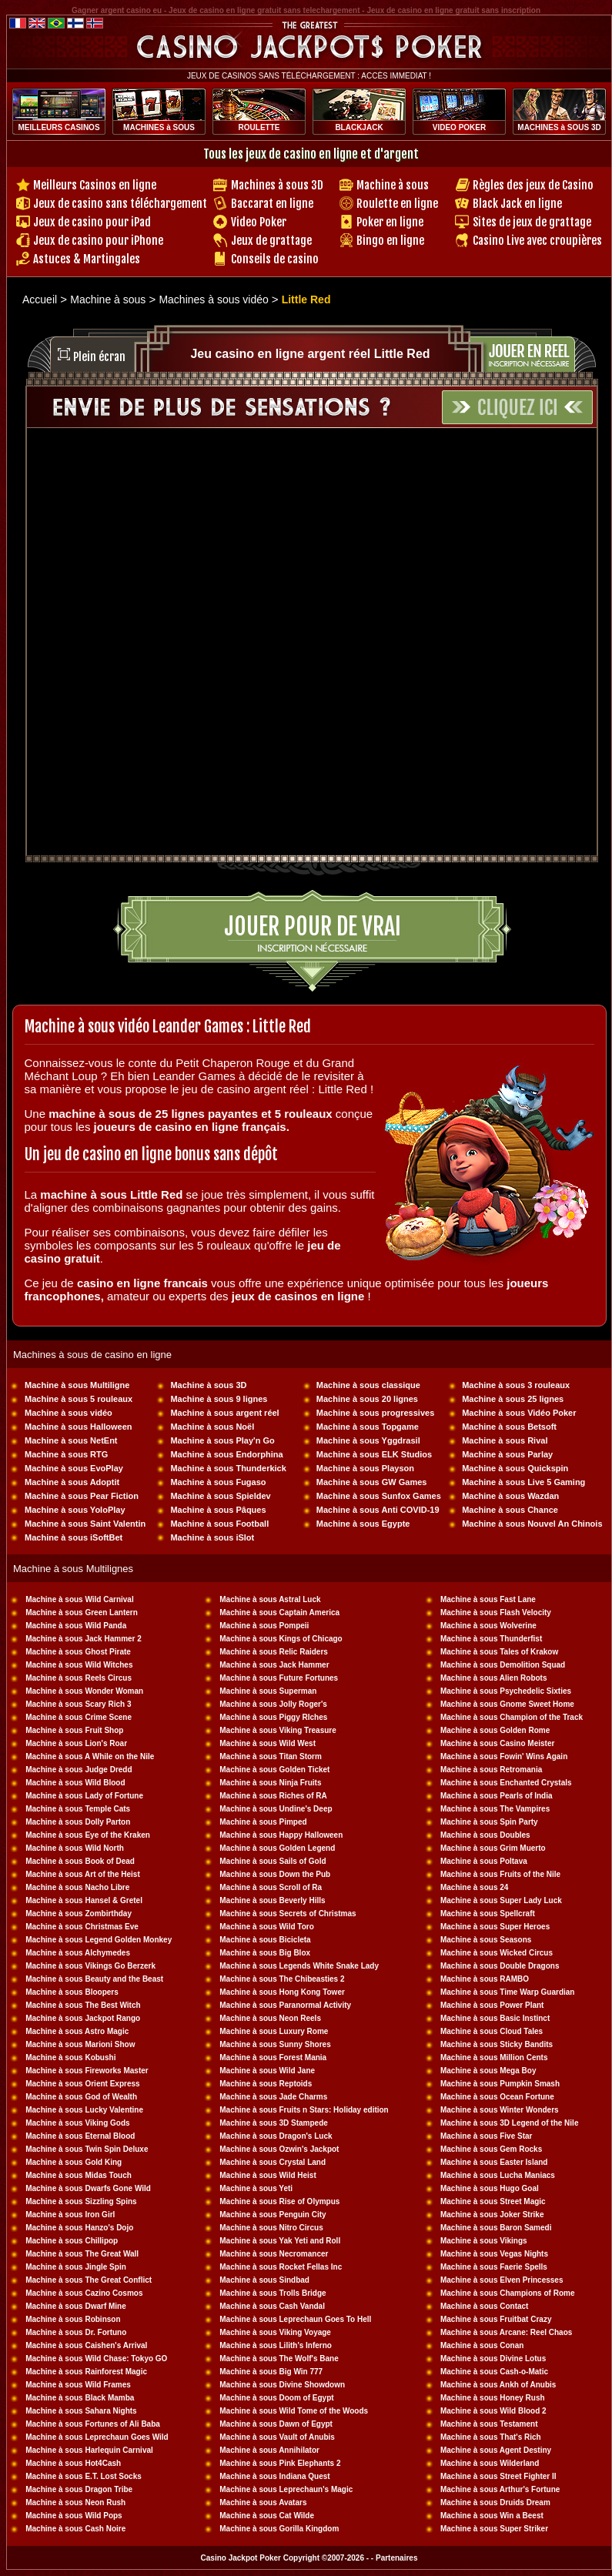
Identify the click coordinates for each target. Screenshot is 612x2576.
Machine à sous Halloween (78, 1426)
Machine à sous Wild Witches (78, 1665)
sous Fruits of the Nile (518, 1874)
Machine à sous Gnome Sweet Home (507, 1704)
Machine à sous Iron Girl (70, 2214)
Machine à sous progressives (375, 1412)
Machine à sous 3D (208, 1385)
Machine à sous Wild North (74, 1848)
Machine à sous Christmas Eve (82, 1926)
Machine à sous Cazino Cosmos (83, 2293)
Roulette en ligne (397, 203)
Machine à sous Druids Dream (495, 2502)
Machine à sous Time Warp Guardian (507, 1992)
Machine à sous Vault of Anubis (277, 2437)
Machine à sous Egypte (363, 1523)
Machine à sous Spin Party (489, 1822)
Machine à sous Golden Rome (495, 1730)
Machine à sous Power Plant (491, 2005)
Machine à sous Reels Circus (78, 1678)
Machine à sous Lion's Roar (76, 1743)
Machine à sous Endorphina (226, 1454)
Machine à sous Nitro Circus (271, 2227)
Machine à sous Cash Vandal (272, 2306)
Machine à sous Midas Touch (78, 2175)
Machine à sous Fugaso (218, 1482)
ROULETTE (259, 127)
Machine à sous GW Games (371, 1482)
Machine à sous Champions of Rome (507, 2293)
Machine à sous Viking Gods (77, 2123)
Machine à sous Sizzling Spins (80, 2201)
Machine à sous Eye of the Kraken (87, 1835)
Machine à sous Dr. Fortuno (75, 2332)
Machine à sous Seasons (485, 1939)
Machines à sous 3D (277, 185)
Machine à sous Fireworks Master (87, 2070)
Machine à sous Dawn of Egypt (276, 2424)
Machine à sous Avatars (262, 2502)
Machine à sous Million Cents (493, 2057)
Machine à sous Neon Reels (270, 2018)
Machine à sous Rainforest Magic (86, 2371)
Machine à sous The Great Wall (82, 2254)
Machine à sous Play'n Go (222, 1440)
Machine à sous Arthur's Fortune (500, 2489)
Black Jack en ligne (517, 203)
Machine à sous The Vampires (495, 1809)
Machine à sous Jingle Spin (75, 2267)
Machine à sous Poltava (483, 1861)
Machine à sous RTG (66, 1454)
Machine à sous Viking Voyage (275, 2332)
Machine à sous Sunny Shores (274, 2044)
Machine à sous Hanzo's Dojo (79, 2227)
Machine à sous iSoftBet (73, 1537)
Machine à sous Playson (365, 1468)
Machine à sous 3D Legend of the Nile (509, 2123)
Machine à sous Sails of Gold (272, 1861)
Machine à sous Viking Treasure (277, 1730)
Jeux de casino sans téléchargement (120, 203)
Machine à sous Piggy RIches (273, 1717)
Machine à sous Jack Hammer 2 (83, 1638)
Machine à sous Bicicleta (264, 1939)
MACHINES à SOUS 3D (558, 127)
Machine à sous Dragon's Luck (275, 2136)
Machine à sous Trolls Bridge (272, 2293)
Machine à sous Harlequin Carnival (89, 2450)
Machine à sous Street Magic (493, 2201)
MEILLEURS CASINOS (58, 127)
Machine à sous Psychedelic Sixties (505, 1691)
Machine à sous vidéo (68, 1412)
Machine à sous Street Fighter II (498, 2476)
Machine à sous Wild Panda (75, 1625)
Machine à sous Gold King (73, 2162)
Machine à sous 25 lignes (513, 1398)
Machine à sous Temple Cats (77, 1809)
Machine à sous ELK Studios (374, 1454)
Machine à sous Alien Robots (493, 1678)
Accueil (39, 299)
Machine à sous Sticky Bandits (496, 2044)
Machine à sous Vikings (483, 2240)
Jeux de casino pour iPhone (98, 240)
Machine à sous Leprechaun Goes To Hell (295, 2319)
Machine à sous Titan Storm (270, 1756)
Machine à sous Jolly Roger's (273, 1704)
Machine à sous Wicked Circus (496, 1953)
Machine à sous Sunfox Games (378, 1495)
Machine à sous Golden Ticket (274, 1769)
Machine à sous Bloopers (72, 1992)
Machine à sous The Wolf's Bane (278, 2358)
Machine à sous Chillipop (71, 2240)
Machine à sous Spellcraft (487, 1913)
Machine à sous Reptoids (265, 2083)
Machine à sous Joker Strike (492, 2214)
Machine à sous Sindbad (264, 2280)
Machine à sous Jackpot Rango (82, 2018)
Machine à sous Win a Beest (491, 2515)
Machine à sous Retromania (491, 1769)
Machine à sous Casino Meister (497, 1743)
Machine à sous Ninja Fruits (270, 1782)
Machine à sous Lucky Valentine (84, 2110)
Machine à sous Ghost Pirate (78, 1652)
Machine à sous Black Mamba (79, 2398)
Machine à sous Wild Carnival (79, 1599)
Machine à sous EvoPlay (74, 1468)
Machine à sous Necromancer (273, 2254)
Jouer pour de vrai (312, 926)
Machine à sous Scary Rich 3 (78, 1704)
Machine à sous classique (368, 1385)
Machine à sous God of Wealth (81, 2097)
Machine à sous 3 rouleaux (516, 1385)
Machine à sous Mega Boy (488, 2070)
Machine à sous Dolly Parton (77, 1822)
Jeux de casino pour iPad (92, 222)
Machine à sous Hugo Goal (489, 2188)
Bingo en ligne (390, 240)
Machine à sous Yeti (256, 2188)
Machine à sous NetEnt (71, 1440)
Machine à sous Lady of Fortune (84, 1795)
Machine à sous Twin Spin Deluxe (86, 2149)
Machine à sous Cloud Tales (491, 2031)
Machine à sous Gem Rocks (491, 2149)
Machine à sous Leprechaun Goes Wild (97, 2437)
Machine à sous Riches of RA (272, 1795)
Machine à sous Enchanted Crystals (506, 1782)
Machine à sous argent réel (224, 1412)
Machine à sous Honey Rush (492, 2398)
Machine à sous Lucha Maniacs (497, 2175)
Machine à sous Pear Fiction (82, 1495)
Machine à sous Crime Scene (78, 1717)
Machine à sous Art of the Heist (82, 1874)
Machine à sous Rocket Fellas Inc (280, 2267)
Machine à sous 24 (474, 1887)
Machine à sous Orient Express (82, 2083)
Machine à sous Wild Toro (266, 1926)
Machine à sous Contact (484, 2306)
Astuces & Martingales (86, 259)
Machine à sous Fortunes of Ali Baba (92, 2424)
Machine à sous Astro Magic (77, 2031)
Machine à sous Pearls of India (496, 1795)
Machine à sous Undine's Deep (275, 1809)
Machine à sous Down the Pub (274, 1874)
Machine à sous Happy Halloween (281, 1835)
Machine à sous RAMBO (484, 1979)
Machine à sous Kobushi (70, 2057)
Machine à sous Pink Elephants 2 (279, 2463)
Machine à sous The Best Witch (82, 2005)
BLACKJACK (359, 127)
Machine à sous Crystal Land (272, 2162)
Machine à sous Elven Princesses (502, 2280)
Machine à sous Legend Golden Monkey (98, 1939)
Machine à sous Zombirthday (78, 1913)
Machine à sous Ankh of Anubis (498, 2384)
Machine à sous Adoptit (72, 1482)
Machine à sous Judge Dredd (78, 1769)
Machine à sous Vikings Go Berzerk (90, 1966)
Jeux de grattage (271, 240)
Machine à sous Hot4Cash (73, 2463)
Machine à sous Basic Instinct (495, 2018)
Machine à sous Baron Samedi (496, 2227)
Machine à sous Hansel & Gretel (83, 1900)
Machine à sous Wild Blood (75, 1782)
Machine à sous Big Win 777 (271, 2371)
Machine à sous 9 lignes (218, 1398)
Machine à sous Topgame (367, 1426)
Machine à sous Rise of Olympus (279, 2201)
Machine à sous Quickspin (515, 1468)
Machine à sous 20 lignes (367, 1398)
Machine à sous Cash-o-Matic (494, 2371)
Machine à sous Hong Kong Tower (282, 1992)
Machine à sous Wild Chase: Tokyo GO (96, 2358)
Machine (456, 1874)
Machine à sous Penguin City (272, 2214)
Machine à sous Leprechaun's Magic (286, 2489)
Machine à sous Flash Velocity (495, 1612)
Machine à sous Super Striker (494, 2528)
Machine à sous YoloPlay (75, 1509)
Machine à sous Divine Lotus (493, 2358)
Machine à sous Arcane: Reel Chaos (506, 2332)
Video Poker (258, 222)
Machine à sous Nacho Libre (77, 1887)
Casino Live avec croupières (537, 240)
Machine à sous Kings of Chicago (280, 1638)
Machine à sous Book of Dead (80, 1861)
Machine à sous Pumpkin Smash (500, 2083)
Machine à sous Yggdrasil (368, 1440)
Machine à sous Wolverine (488, 1625)
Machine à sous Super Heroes (495, 1926)
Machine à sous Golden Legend (277, 1848)
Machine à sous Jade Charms (273, 2097)
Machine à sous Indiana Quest (274, 2476)
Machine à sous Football (219, 1523)
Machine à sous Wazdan (510, 1495)
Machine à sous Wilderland (489, 2463)
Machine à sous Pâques (218, 1509)
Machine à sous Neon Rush (75, 2502)
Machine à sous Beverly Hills (272, 1900)
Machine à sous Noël (212, 1426)
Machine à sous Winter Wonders (499, 2110)
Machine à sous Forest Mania (272, 2057)
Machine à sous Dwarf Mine (75, 2306)
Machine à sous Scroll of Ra (270, 1887)
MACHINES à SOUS (159, 127)
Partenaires (396, 2558)
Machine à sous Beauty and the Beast (94, 1979)
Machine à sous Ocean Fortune (497, 2097)
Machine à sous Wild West (267, 1743)
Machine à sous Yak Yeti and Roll (279, 2240)
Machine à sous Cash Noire (75, 2528)
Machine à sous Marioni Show (80, 2044)
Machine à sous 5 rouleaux (78, 1398)
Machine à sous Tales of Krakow (499, 1652)
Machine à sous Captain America (279, 1612)
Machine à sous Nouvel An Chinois (532, 1523)
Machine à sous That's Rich (490, 2437)
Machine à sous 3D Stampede (273, 2123)
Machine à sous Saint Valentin (85, 1523)
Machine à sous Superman (267, 1691)
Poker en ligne (389, 222)
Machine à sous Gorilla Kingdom (279, 2528)
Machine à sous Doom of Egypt (276, 2398)
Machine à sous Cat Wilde (266, 2515)
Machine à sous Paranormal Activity (285, 2005)
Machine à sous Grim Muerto (493, 1848)
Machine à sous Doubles (485, 1835)
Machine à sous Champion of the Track (511, 1717)
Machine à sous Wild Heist (267, 2175)
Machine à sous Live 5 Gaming (523, 1482)
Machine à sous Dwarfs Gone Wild (88, 2188)
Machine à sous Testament (489, 2424)
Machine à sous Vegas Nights (494, 2254)
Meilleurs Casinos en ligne (94, 185)
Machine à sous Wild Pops (73, 2515)
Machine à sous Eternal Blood (80, 2136)
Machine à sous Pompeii (264, 1625)
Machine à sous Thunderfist (491, 1638)
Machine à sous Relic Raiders (273, 1652)
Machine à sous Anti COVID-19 (378, 1509)
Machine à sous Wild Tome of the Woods (293, 2411)
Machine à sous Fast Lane (488, 1599)
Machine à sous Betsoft (509, 1426)
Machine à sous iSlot (212, 1537)
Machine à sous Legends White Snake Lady (299, 1966)
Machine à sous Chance (510, 1509)
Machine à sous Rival (504, 1440)
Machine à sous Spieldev (220, 1495)
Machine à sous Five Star (486, 2136)
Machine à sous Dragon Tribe (78, 2489)
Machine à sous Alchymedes (77, 1953)
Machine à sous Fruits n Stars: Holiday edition (303, 2110)
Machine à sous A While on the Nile (89, 1756)
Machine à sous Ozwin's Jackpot (279, 2149)
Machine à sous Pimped (262, 1822)
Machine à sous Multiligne (77, 1385)
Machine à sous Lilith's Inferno (275, 2345)
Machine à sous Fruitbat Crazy (495, 2319)
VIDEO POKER (459, 127)
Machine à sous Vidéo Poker (519, 1412)
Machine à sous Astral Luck (269, 1599)
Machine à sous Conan (481, 2345)
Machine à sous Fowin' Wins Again (503, 1756)
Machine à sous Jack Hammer (274, 1665)
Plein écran (99, 357)
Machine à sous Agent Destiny (495, 2450)
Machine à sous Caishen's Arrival (86, 2345)
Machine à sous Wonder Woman (84, 1691)
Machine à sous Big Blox (264, 1953)
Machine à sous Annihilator (269, 2450)
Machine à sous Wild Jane (267, 2070)
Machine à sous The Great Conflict (88, 2280)
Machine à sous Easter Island (494, 2162)
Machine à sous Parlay (507, 1454)
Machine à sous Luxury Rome (273, 2031)
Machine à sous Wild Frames (78, 2384)
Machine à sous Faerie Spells (493, 2267)
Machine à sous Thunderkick (228, 1468)
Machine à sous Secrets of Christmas (287, 1913)
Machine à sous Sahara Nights (81, 2411)
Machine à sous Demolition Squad (502, 1665)
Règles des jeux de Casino (533, 185)
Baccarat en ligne (272, 203)
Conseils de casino (275, 259)
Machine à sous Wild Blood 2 (493, 2411)
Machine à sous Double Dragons (499, 1966)
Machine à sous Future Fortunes (278, 1678)
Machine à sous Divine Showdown (282, 2384)
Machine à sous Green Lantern (81, 1612)
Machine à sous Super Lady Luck (501, 1900)
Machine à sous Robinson (72, 2319)
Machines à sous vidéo (215, 299)
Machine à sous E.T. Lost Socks (83, 2476)
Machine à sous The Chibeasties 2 (281, 1979)
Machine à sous (392, 185)
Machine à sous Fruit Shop (74, 1730)
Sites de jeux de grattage (532, 222)
